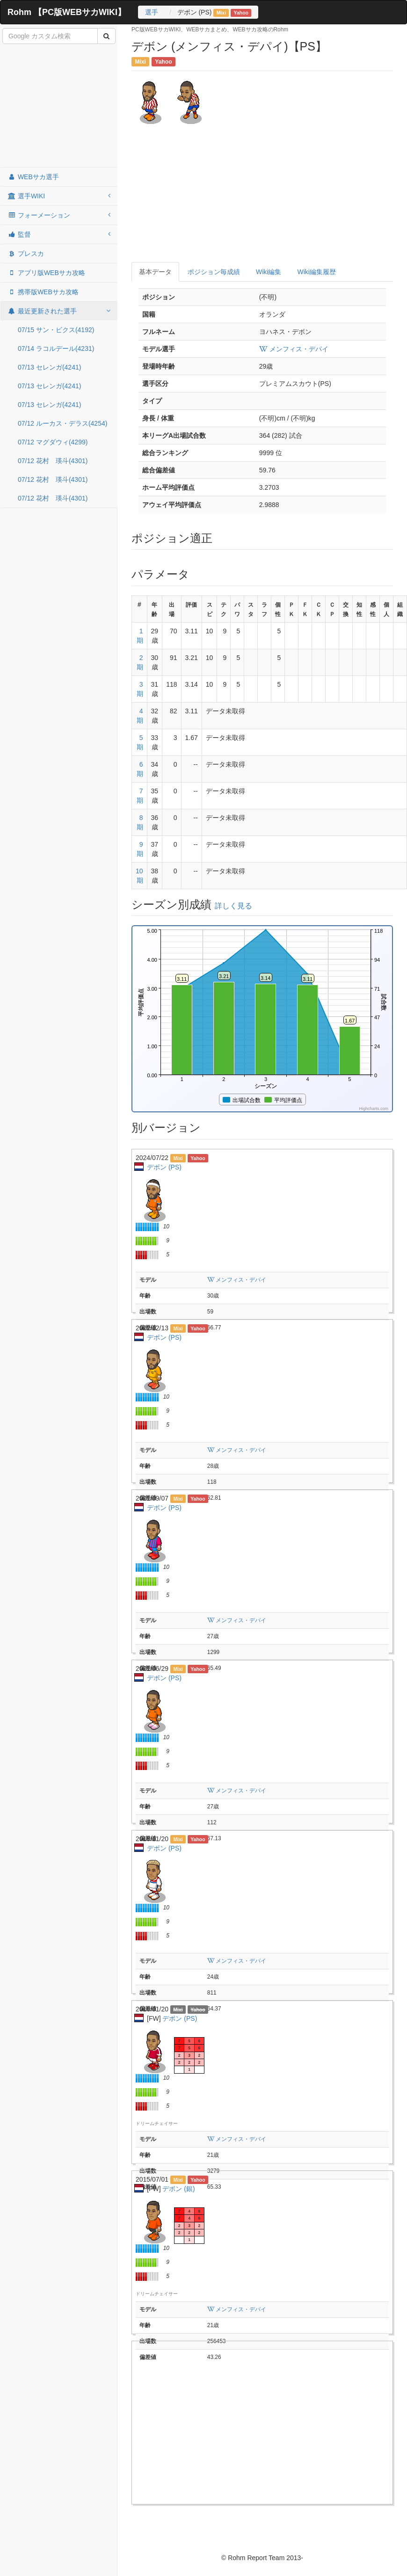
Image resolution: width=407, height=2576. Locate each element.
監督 (58, 234)
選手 (151, 12)
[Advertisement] (58, 106)
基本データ (155, 272)
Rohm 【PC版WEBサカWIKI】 (66, 12)
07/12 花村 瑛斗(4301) (52, 460)
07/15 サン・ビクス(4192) (56, 330)
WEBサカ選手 (33, 177)
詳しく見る (233, 906)
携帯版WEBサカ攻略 (43, 292)
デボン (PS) (164, 1167)
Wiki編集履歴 (316, 272)
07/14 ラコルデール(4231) (56, 348)
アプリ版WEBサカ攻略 (46, 272)
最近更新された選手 (58, 311)
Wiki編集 (268, 272)
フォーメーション (58, 215)
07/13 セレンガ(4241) (49, 367)
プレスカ (25, 253)
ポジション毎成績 (214, 272)
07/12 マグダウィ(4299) (52, 442)
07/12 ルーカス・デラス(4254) (62, 423)
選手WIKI (58, 196)
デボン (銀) (178, 2188)
